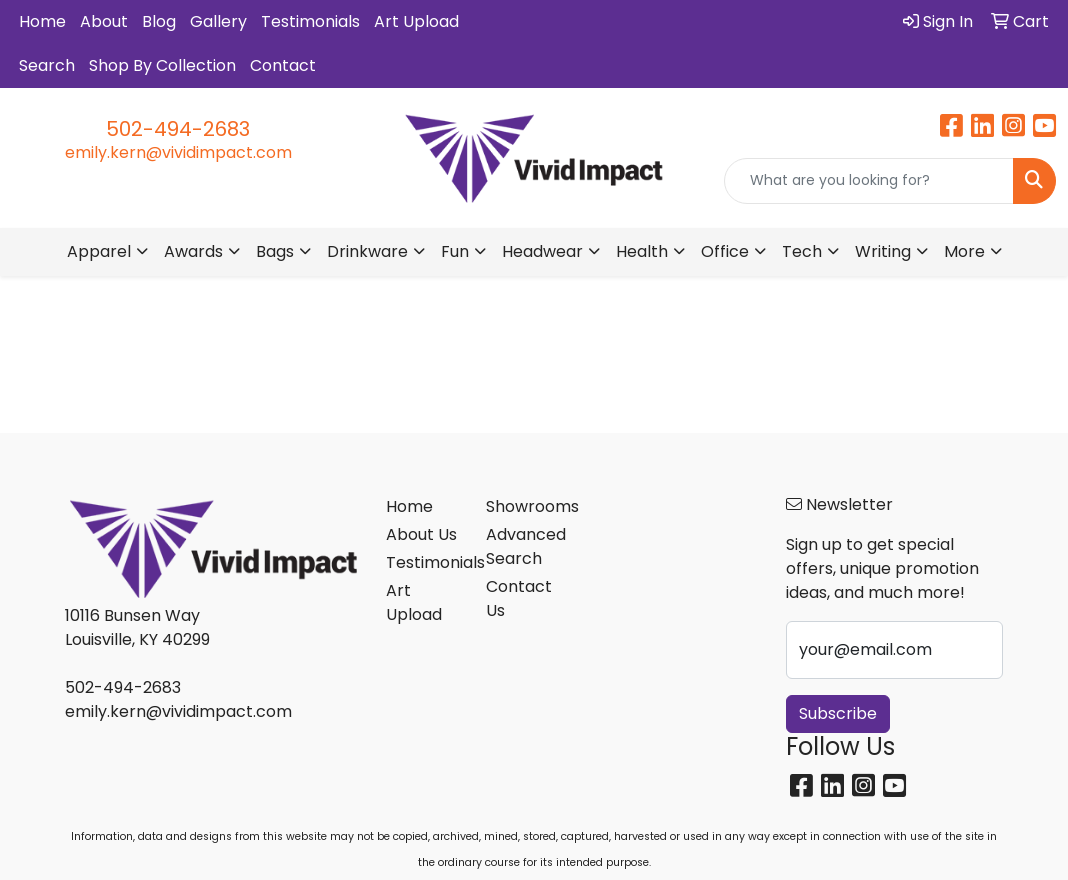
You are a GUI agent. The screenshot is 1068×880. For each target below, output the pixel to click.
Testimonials (310, 21)
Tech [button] (802, 251)
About (104, 21)
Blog (159, 21)
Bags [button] (275, 251)
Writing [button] (883, 251)
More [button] (964, 251)
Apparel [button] (99, 251)
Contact (283, 65)
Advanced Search (524, 546)
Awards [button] (193, 251)
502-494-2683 (178, 129)
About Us (421, 534)
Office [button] (725, 251)
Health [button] (642, 251)
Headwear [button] (542, 251)
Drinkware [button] (367, 251)
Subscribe (838, 713)
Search (47, 65)
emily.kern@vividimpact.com (178, 152)
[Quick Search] (869, 181)
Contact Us (519, 598)
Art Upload (416, 21)
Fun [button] (455, 251)
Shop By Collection (162, 65)
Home (42, 21)
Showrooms (524, 506)
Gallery (218, 21)
